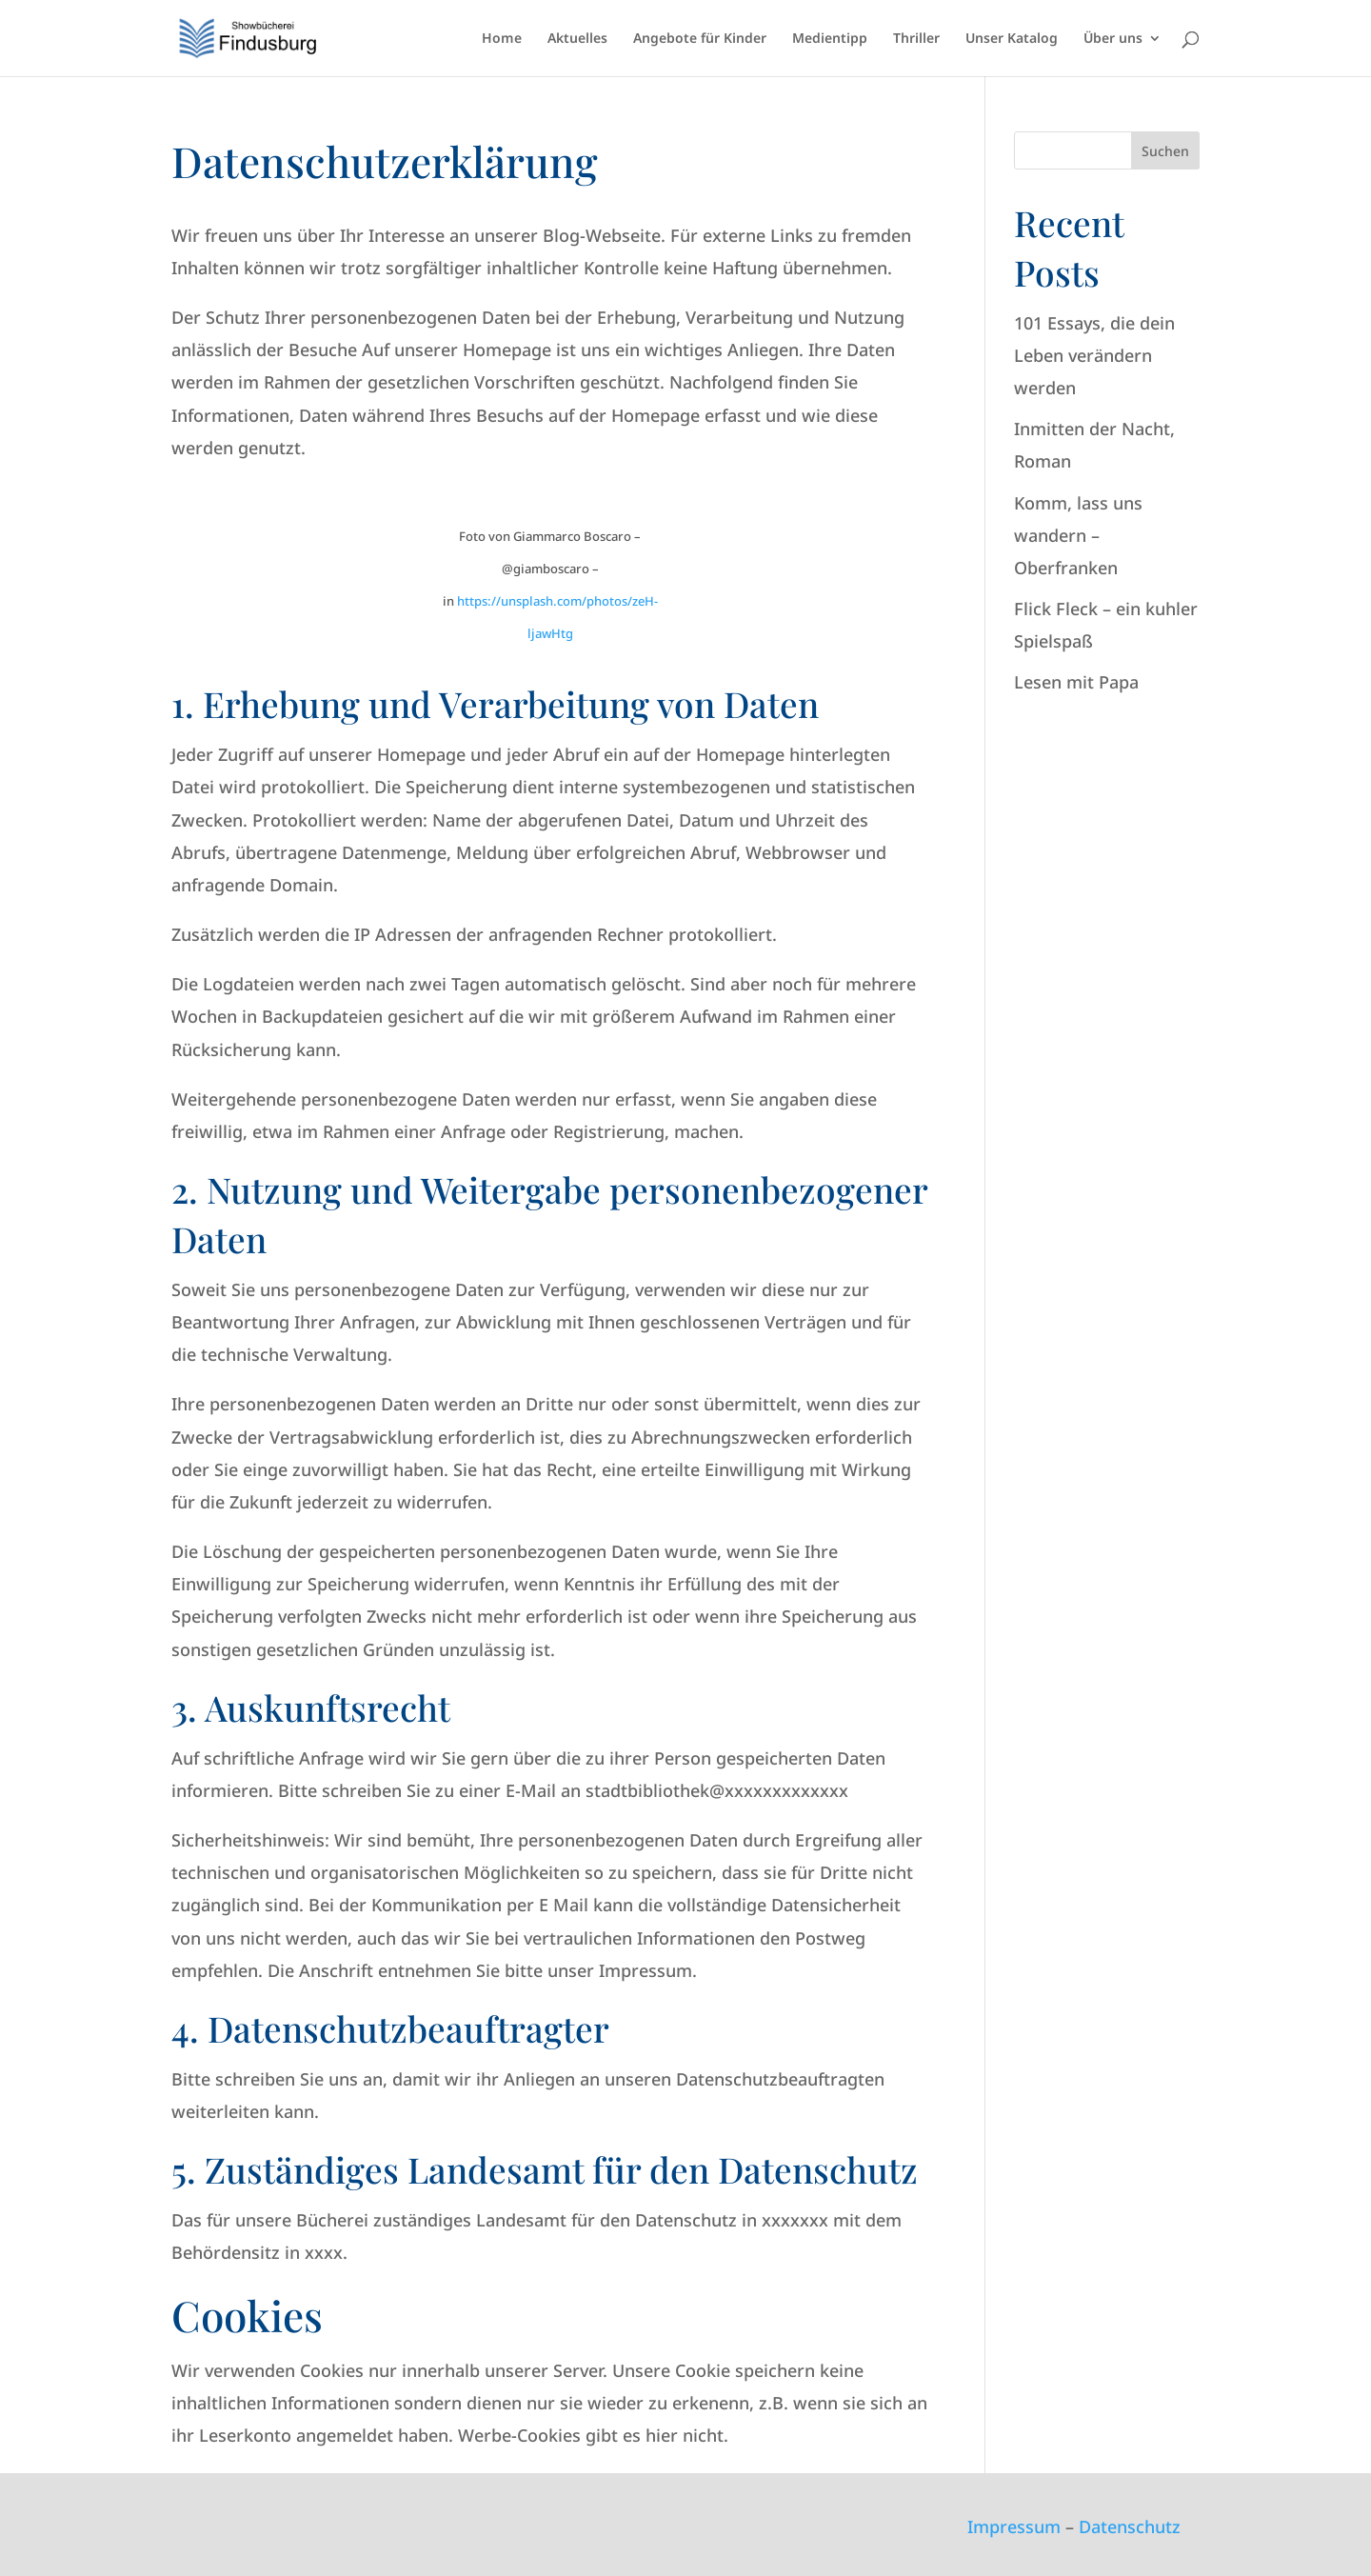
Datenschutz (1130, 2526)
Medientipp (829, 39)
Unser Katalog (1011, 39)
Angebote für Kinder (699, 39)
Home (502, 39)
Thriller (916, 39)
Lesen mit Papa (1076, 681)
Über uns (1112, 39)
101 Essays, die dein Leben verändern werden (1094, 355)
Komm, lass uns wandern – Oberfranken (1078, 535)
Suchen (1165, 151)
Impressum (1014, 2526)
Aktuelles (577, 39)
